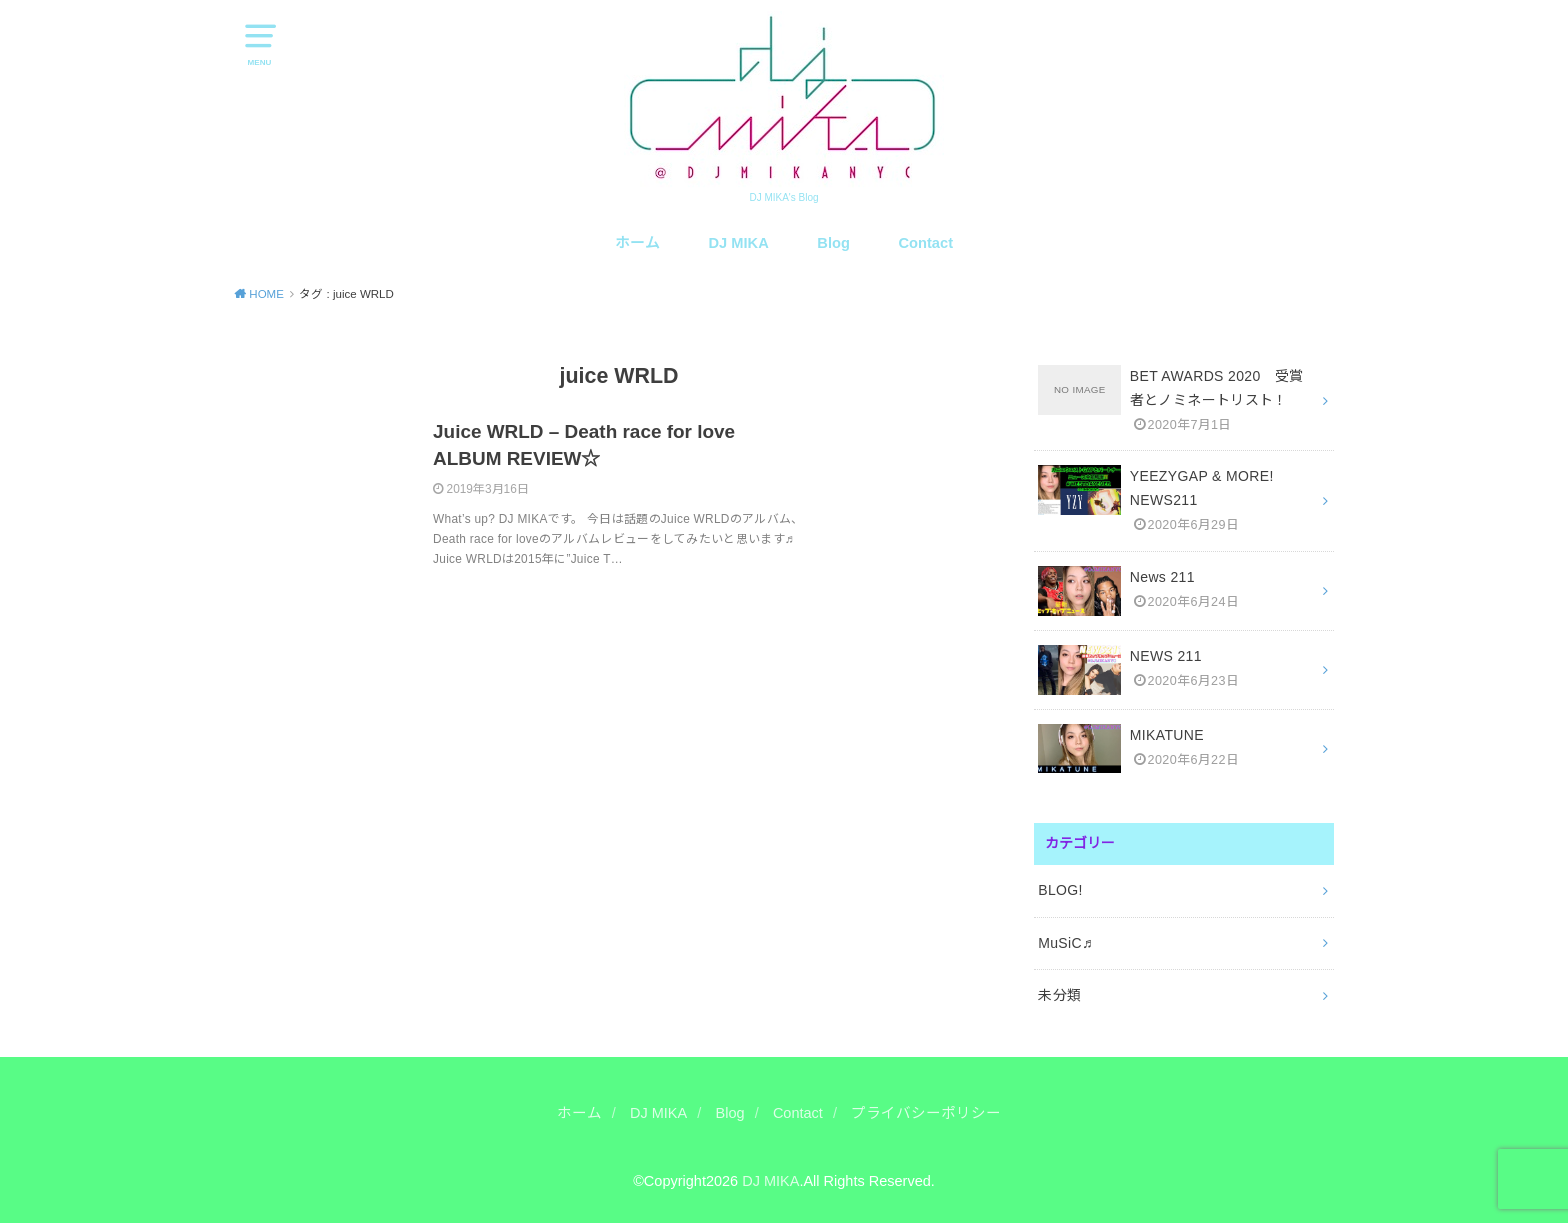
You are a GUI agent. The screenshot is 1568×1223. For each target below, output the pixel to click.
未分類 (1059, 995)
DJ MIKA (739, 243)
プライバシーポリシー (926, 1113)
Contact (926, 243)
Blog (833, 243)
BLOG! (1060, 890)
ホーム (637, 243)
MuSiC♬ (1065, 943)
